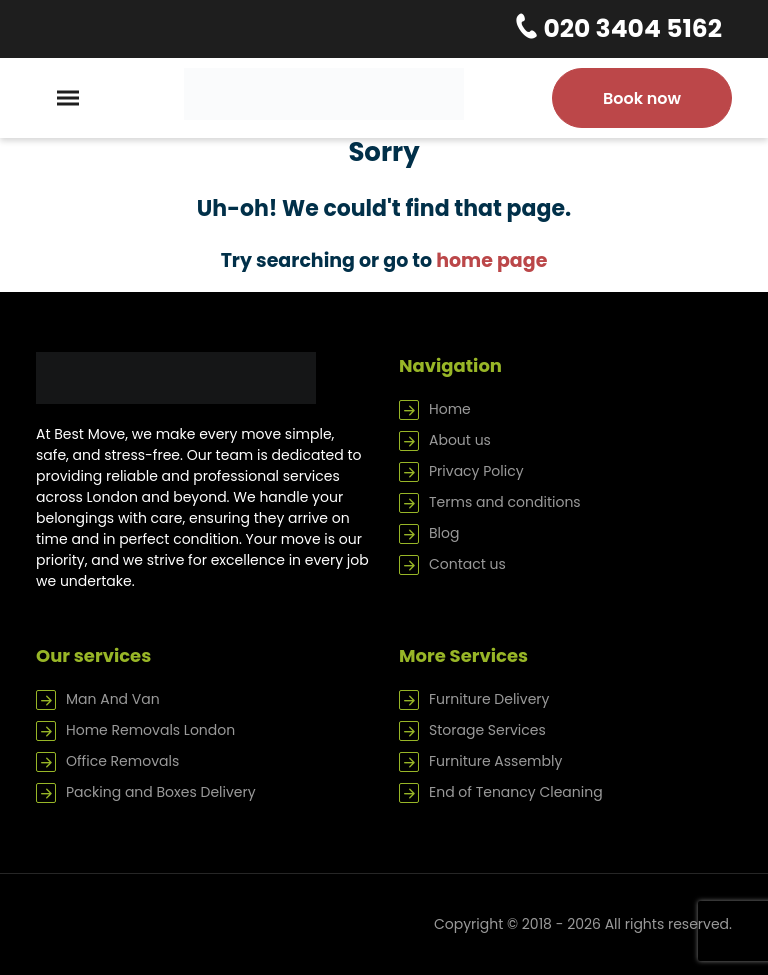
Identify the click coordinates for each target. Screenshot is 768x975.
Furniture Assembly (495, 761)
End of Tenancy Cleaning (516, 792)
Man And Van (113, 699)
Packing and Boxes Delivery (161, 792)
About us (460, 440)
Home (450, 409)
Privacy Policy (476, 471)
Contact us (467, 564)
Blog (444, 533)
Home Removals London (150, 730)
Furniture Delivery (489, 699)
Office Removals (122, 761)
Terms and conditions (505, 502)
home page (491, 260)
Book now (642, 98)
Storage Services (487, 730)
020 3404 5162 (630, 28)
